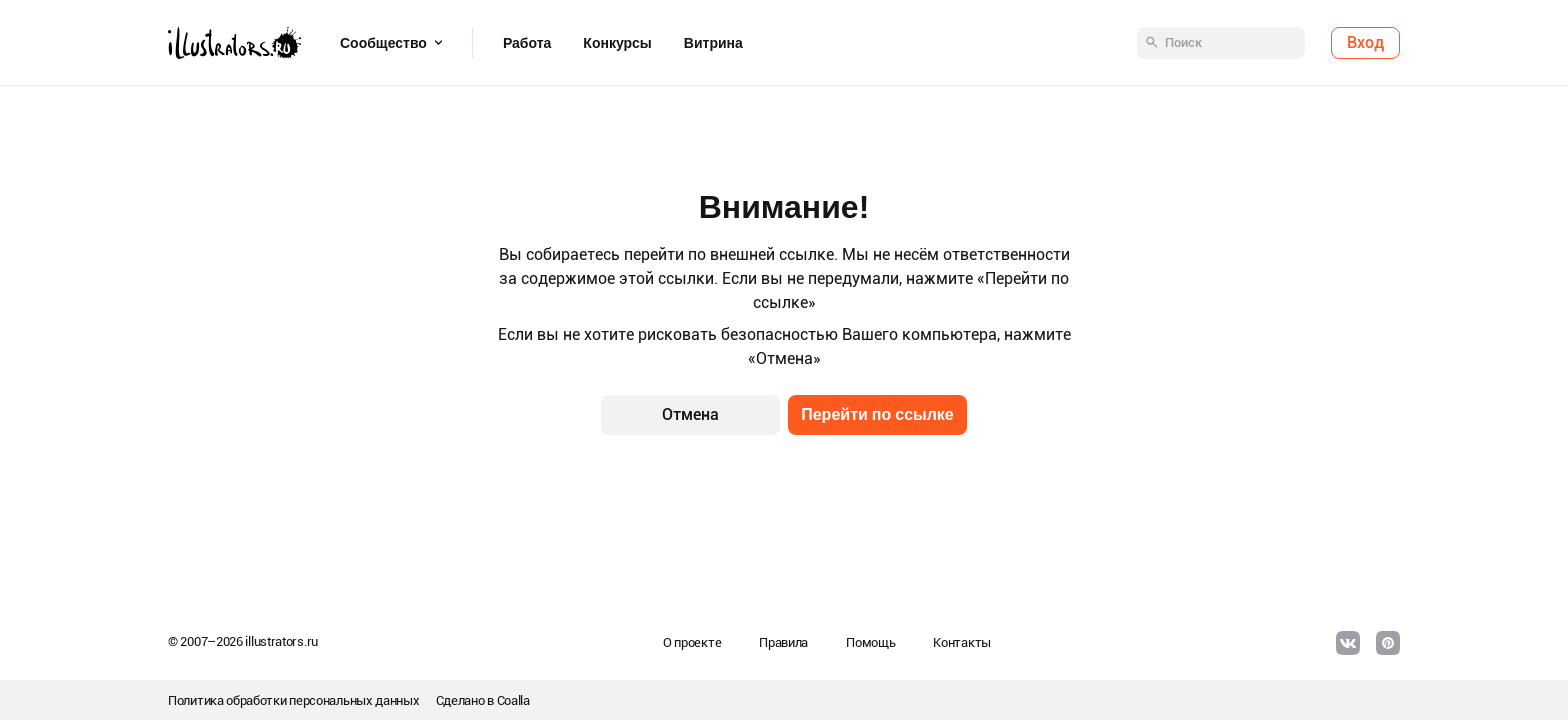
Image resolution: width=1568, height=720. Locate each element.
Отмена (690, 414)
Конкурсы (617, 43)
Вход (1365, 42)
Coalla (513, 700)
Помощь (870, 642)
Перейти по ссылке (877, 414)
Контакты (962, 642)
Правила (783, 642)
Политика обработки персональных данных (294, 700)
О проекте (692, 642)
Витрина (713, 43)
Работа (527, 43)
